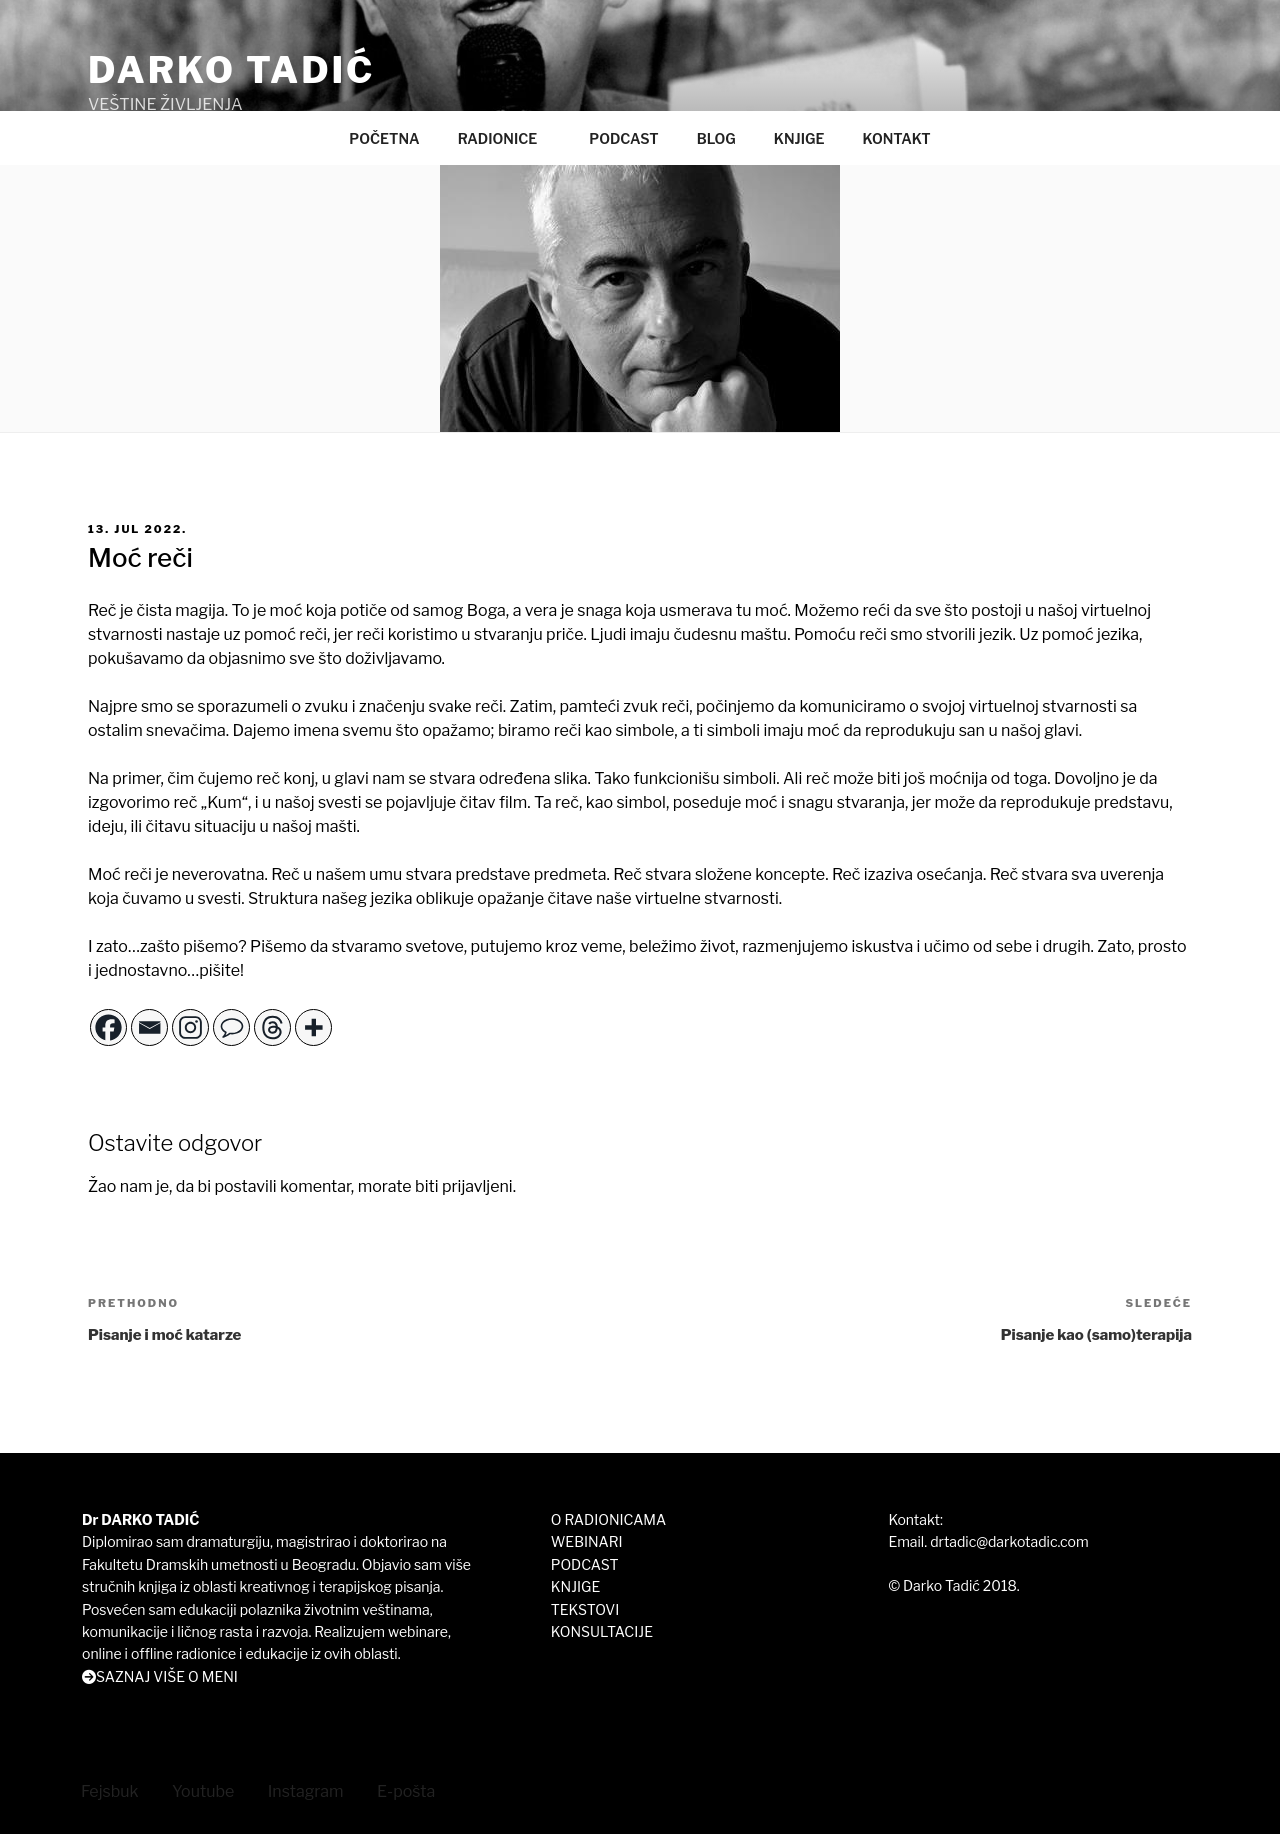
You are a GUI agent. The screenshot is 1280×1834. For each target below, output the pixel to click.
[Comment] (231, 1027)
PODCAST (623, 138)
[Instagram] (190, 1027)
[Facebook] (108, 1027)
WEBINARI (587, 1541)
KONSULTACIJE (602, 1631)
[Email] (149, 1027)
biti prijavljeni (464, 1186)
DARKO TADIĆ (231, 70)
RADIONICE (507, 138)
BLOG (716, 138)
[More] (313, 1027)
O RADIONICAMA (608, 1519)
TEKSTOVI (585, 1609)
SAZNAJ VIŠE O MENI (167, 1676)
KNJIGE (799, 138)
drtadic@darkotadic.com (1009, 1541)
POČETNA (384, 138)
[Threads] (272, 1027)
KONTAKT (896, 138)
